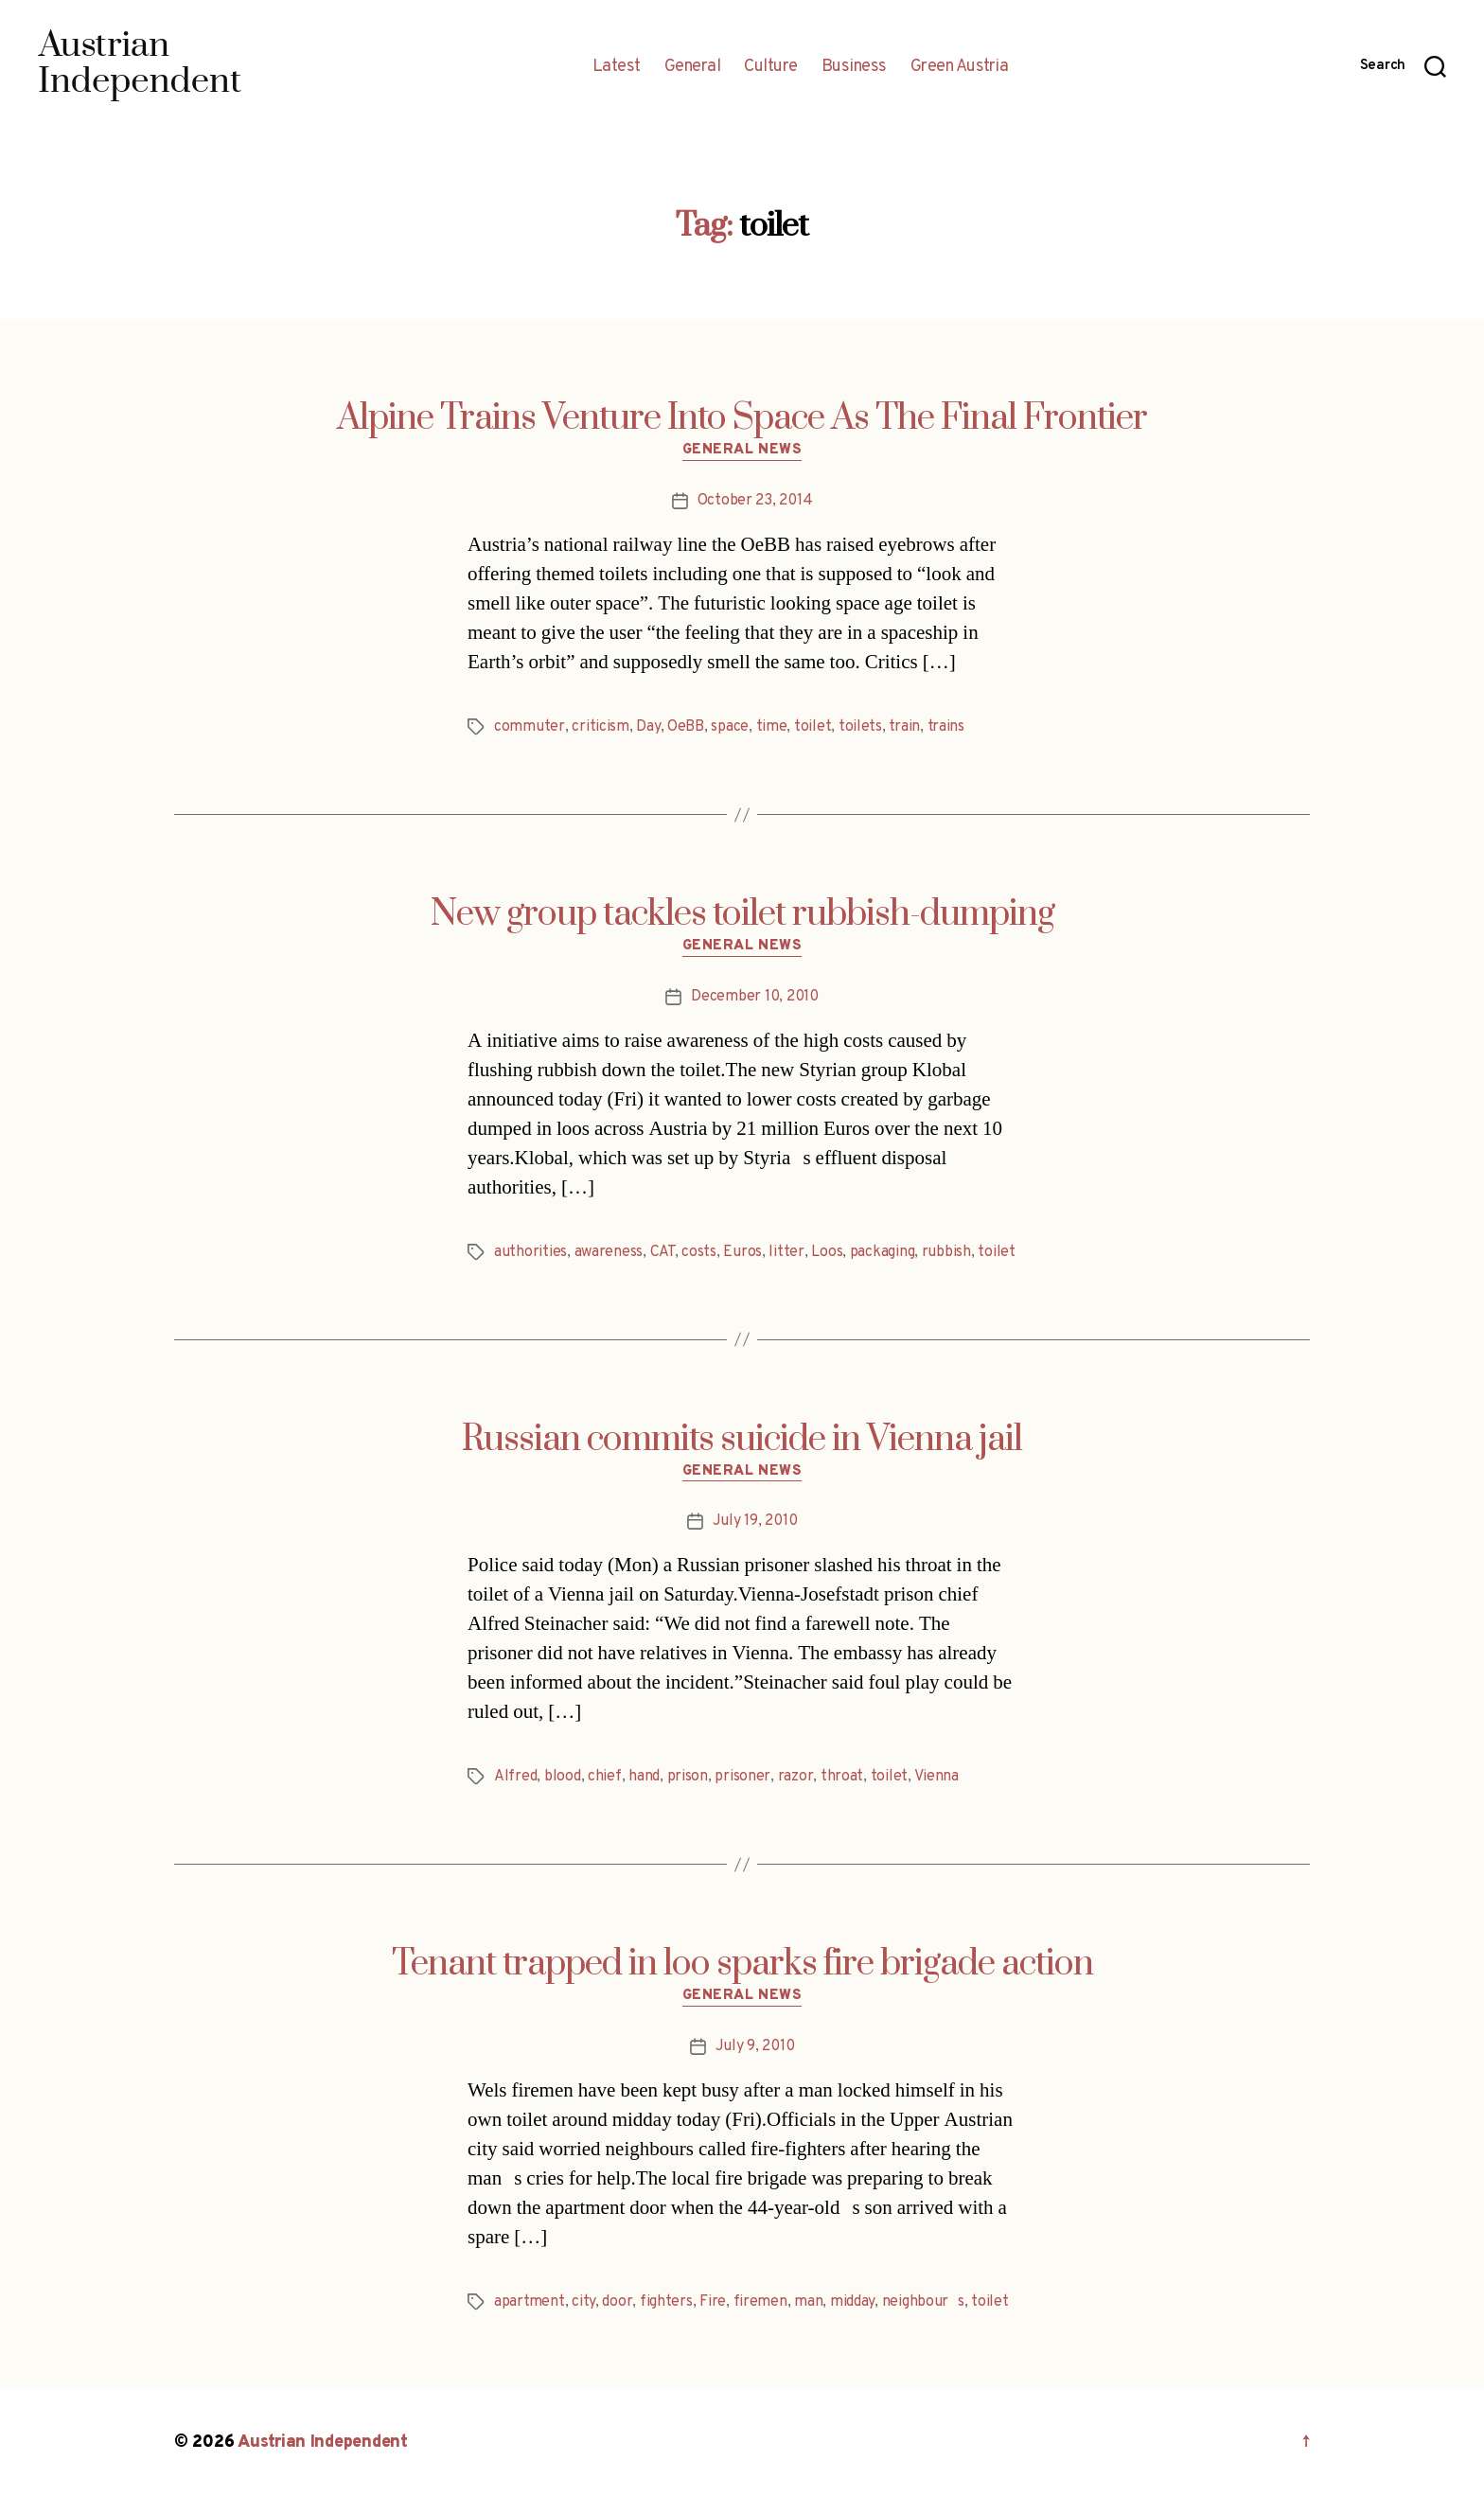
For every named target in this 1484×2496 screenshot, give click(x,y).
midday (852, 2301)
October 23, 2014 (755, 500)
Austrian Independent (323, 2442)
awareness (609, 1252)
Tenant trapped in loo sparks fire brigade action (742, 1964)
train (904, 726)
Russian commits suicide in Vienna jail (742, 1439)
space (730, 726)
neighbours (923, 2301)
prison (687, 1776)
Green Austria (959, 67)
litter (786, 1252)
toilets (860, 726)
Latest (616, 67)
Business (854, 67)
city (583, 2301)
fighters (666, 2301)
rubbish (946, 1252)
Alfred (515, 1776)
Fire (712, 2301)
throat (842, 1776)
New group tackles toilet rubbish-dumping (742, 914)
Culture (771, 67)
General (692, 67)
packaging (882, 1252)
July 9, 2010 (755, 2046)
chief (605, 1776)
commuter (529, 726)
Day (648, 726)
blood (562, 1776)
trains (946, 726)
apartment (529, 2301)
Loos (826, 1252)
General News (742, 450)
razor (796, 1776)
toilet (812, 726)
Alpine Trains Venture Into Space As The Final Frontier (742, 418)
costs (698, 1252)
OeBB (685, 726)
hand (644, 1776)
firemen (760, 2301)
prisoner (742, 1776)
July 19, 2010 (755, 1521)
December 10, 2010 (754, 996)
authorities (530, 1252)
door (617, 2301)
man (808, 2301)
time (771, 726)
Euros (742, 1252)
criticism (600, 726)
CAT (662, 1252)
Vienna (936, 1776)
